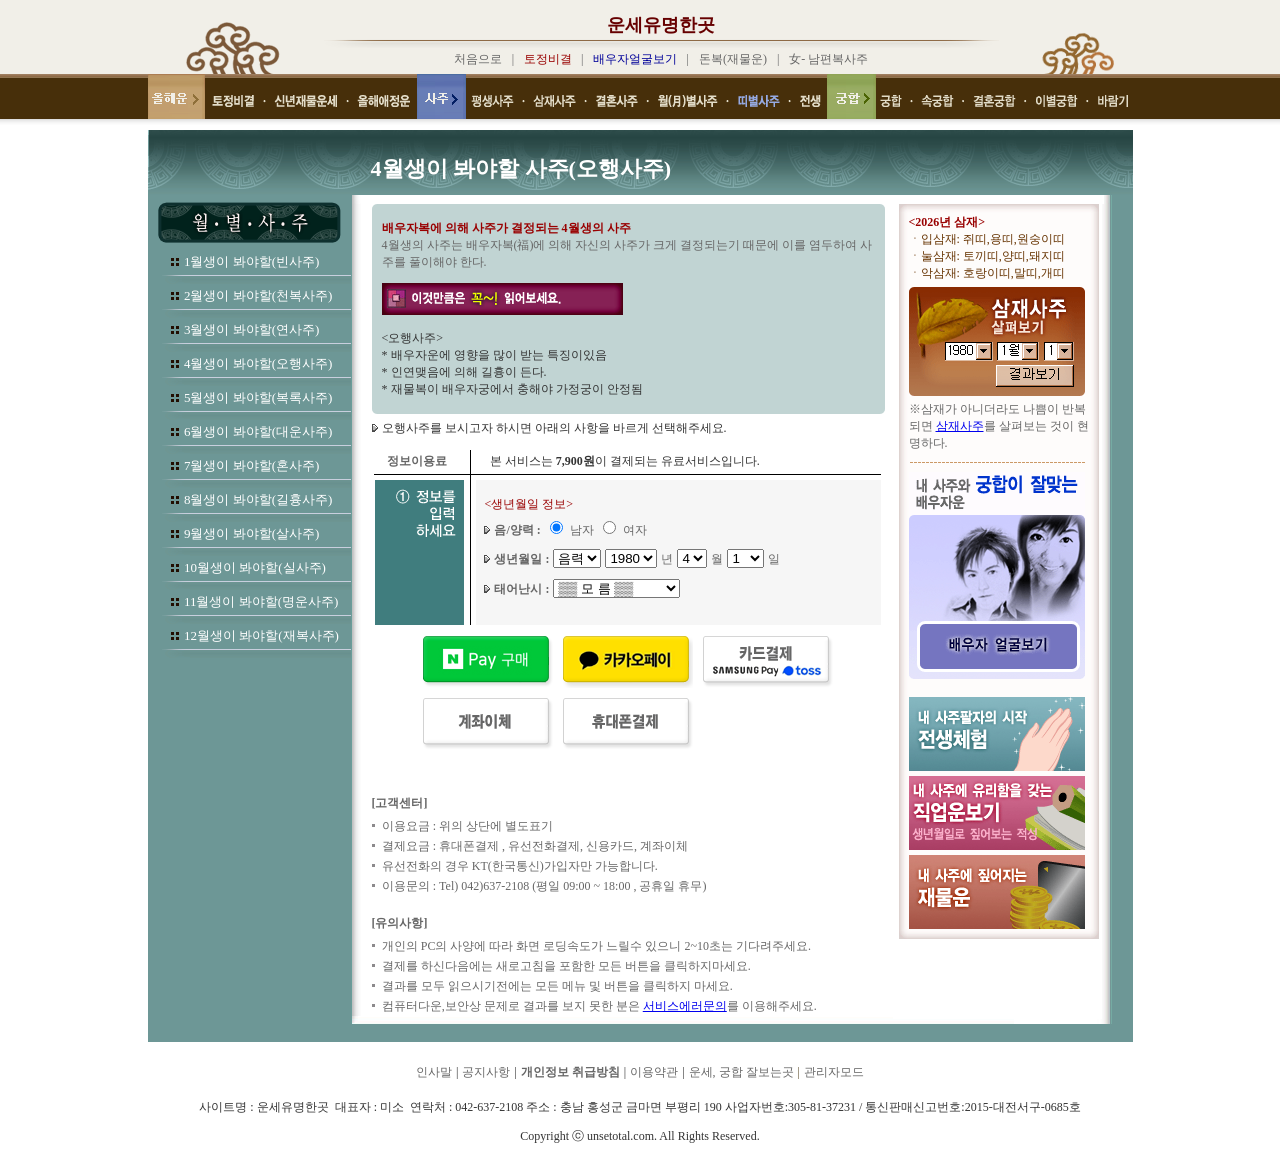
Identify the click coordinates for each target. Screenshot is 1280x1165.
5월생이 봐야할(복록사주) (258, 397)
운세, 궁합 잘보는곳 (741, 1072)
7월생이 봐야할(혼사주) (251, 465)
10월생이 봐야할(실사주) (255, 567)
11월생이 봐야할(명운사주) (261, 601)
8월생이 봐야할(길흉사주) (258, 499)
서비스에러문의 (685, 1006)
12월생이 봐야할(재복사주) (261, 635)
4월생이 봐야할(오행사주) (258, 363)
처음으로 (478, 59)
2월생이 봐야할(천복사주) (258, 295)
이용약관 (654, 1072)
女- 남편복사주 (828, 59)
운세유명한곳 (661, 25)
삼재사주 (960, 426)
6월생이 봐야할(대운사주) (258, 431)
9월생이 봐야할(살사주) (251, 533)
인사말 (434, 1072)
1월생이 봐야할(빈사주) (251, 261)
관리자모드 (834, 1072)
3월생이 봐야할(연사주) (251, 329)
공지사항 (486, 1072)
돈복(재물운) (733, 59)
